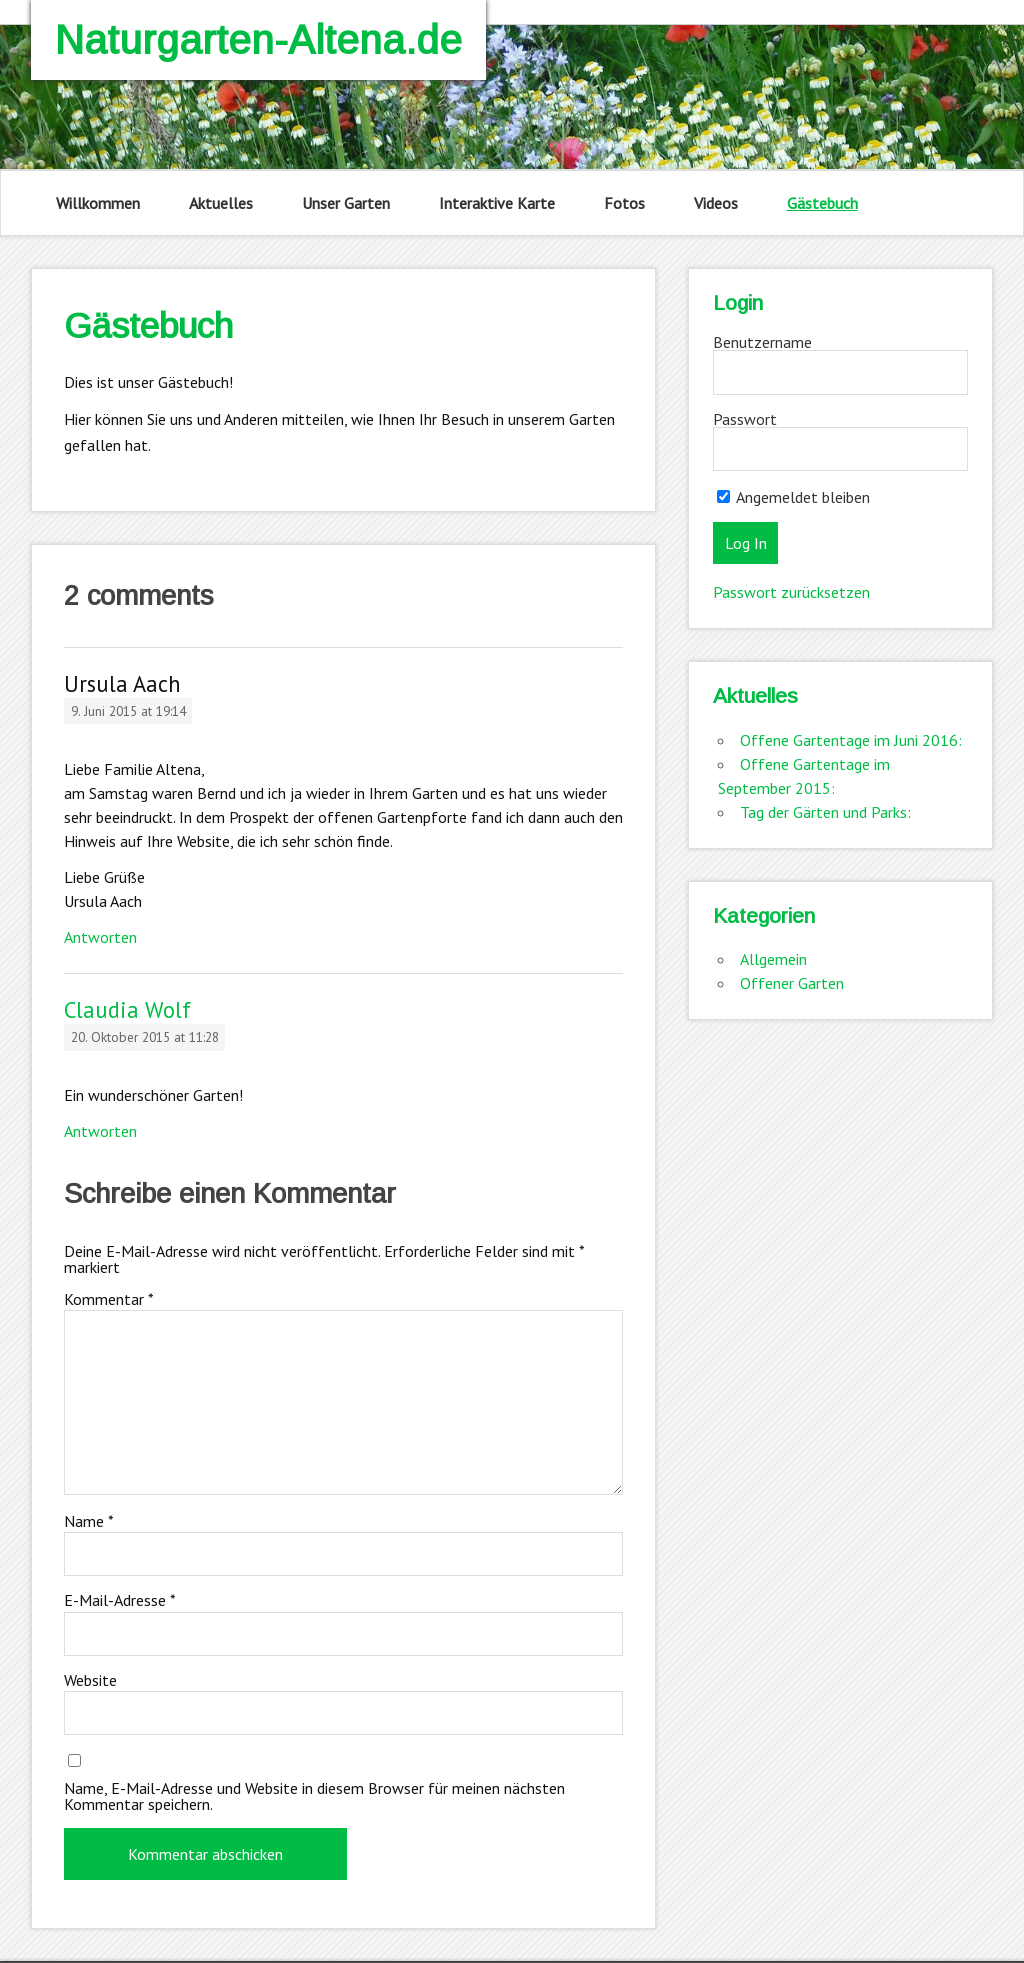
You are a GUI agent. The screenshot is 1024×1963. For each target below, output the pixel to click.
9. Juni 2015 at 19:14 (128, 711)
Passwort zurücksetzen (791, 592)
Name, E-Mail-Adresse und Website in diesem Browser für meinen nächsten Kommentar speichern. (314, 1796)
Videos (716, 203)
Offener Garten (792, 983)
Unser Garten (346, 203)
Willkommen (98, 203)
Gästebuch (822, 203)
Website (90, 1680)
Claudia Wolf (127, 1009)
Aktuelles (221, 203)
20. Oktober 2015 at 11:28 (145, 1037)
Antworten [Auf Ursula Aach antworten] (100, 937)
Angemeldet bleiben (793, 497)
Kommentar (109, 1299)
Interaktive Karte (497, 203)
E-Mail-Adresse (120, 1600)
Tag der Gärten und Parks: (825, 812)
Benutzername (762, 342)
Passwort (745, 419)
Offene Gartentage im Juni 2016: (851, 740)
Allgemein (773, 959)
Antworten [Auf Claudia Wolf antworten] (100, 1131)
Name (89, 1521)
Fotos (624, 203)
